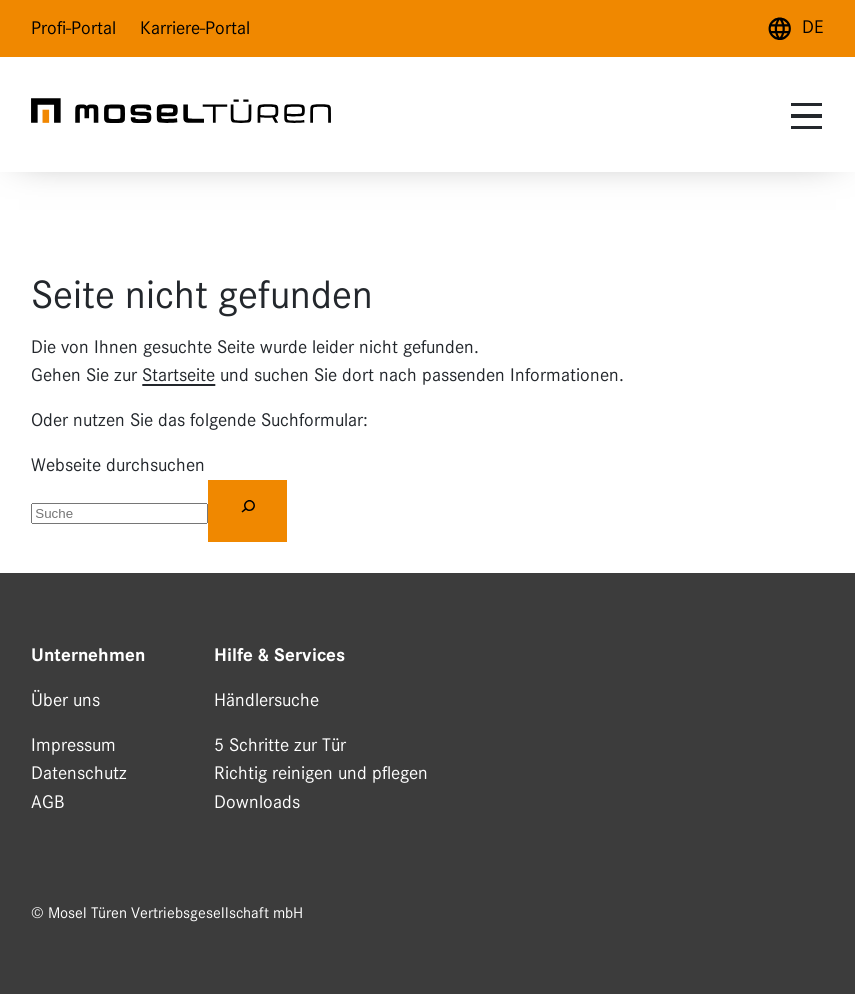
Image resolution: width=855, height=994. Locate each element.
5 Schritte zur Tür (280, 745)
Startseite (178, 375)
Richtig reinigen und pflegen (321, 773)
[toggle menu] (804, 116)
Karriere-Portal (195, 28)
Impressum (73, 745)
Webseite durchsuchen (118, 465)
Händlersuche (266, 700)
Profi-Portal (73, 28)
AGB (47, 802)
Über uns (65, 700)
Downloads (257, 802)
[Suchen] (247, 511)
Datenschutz (79, 773)
